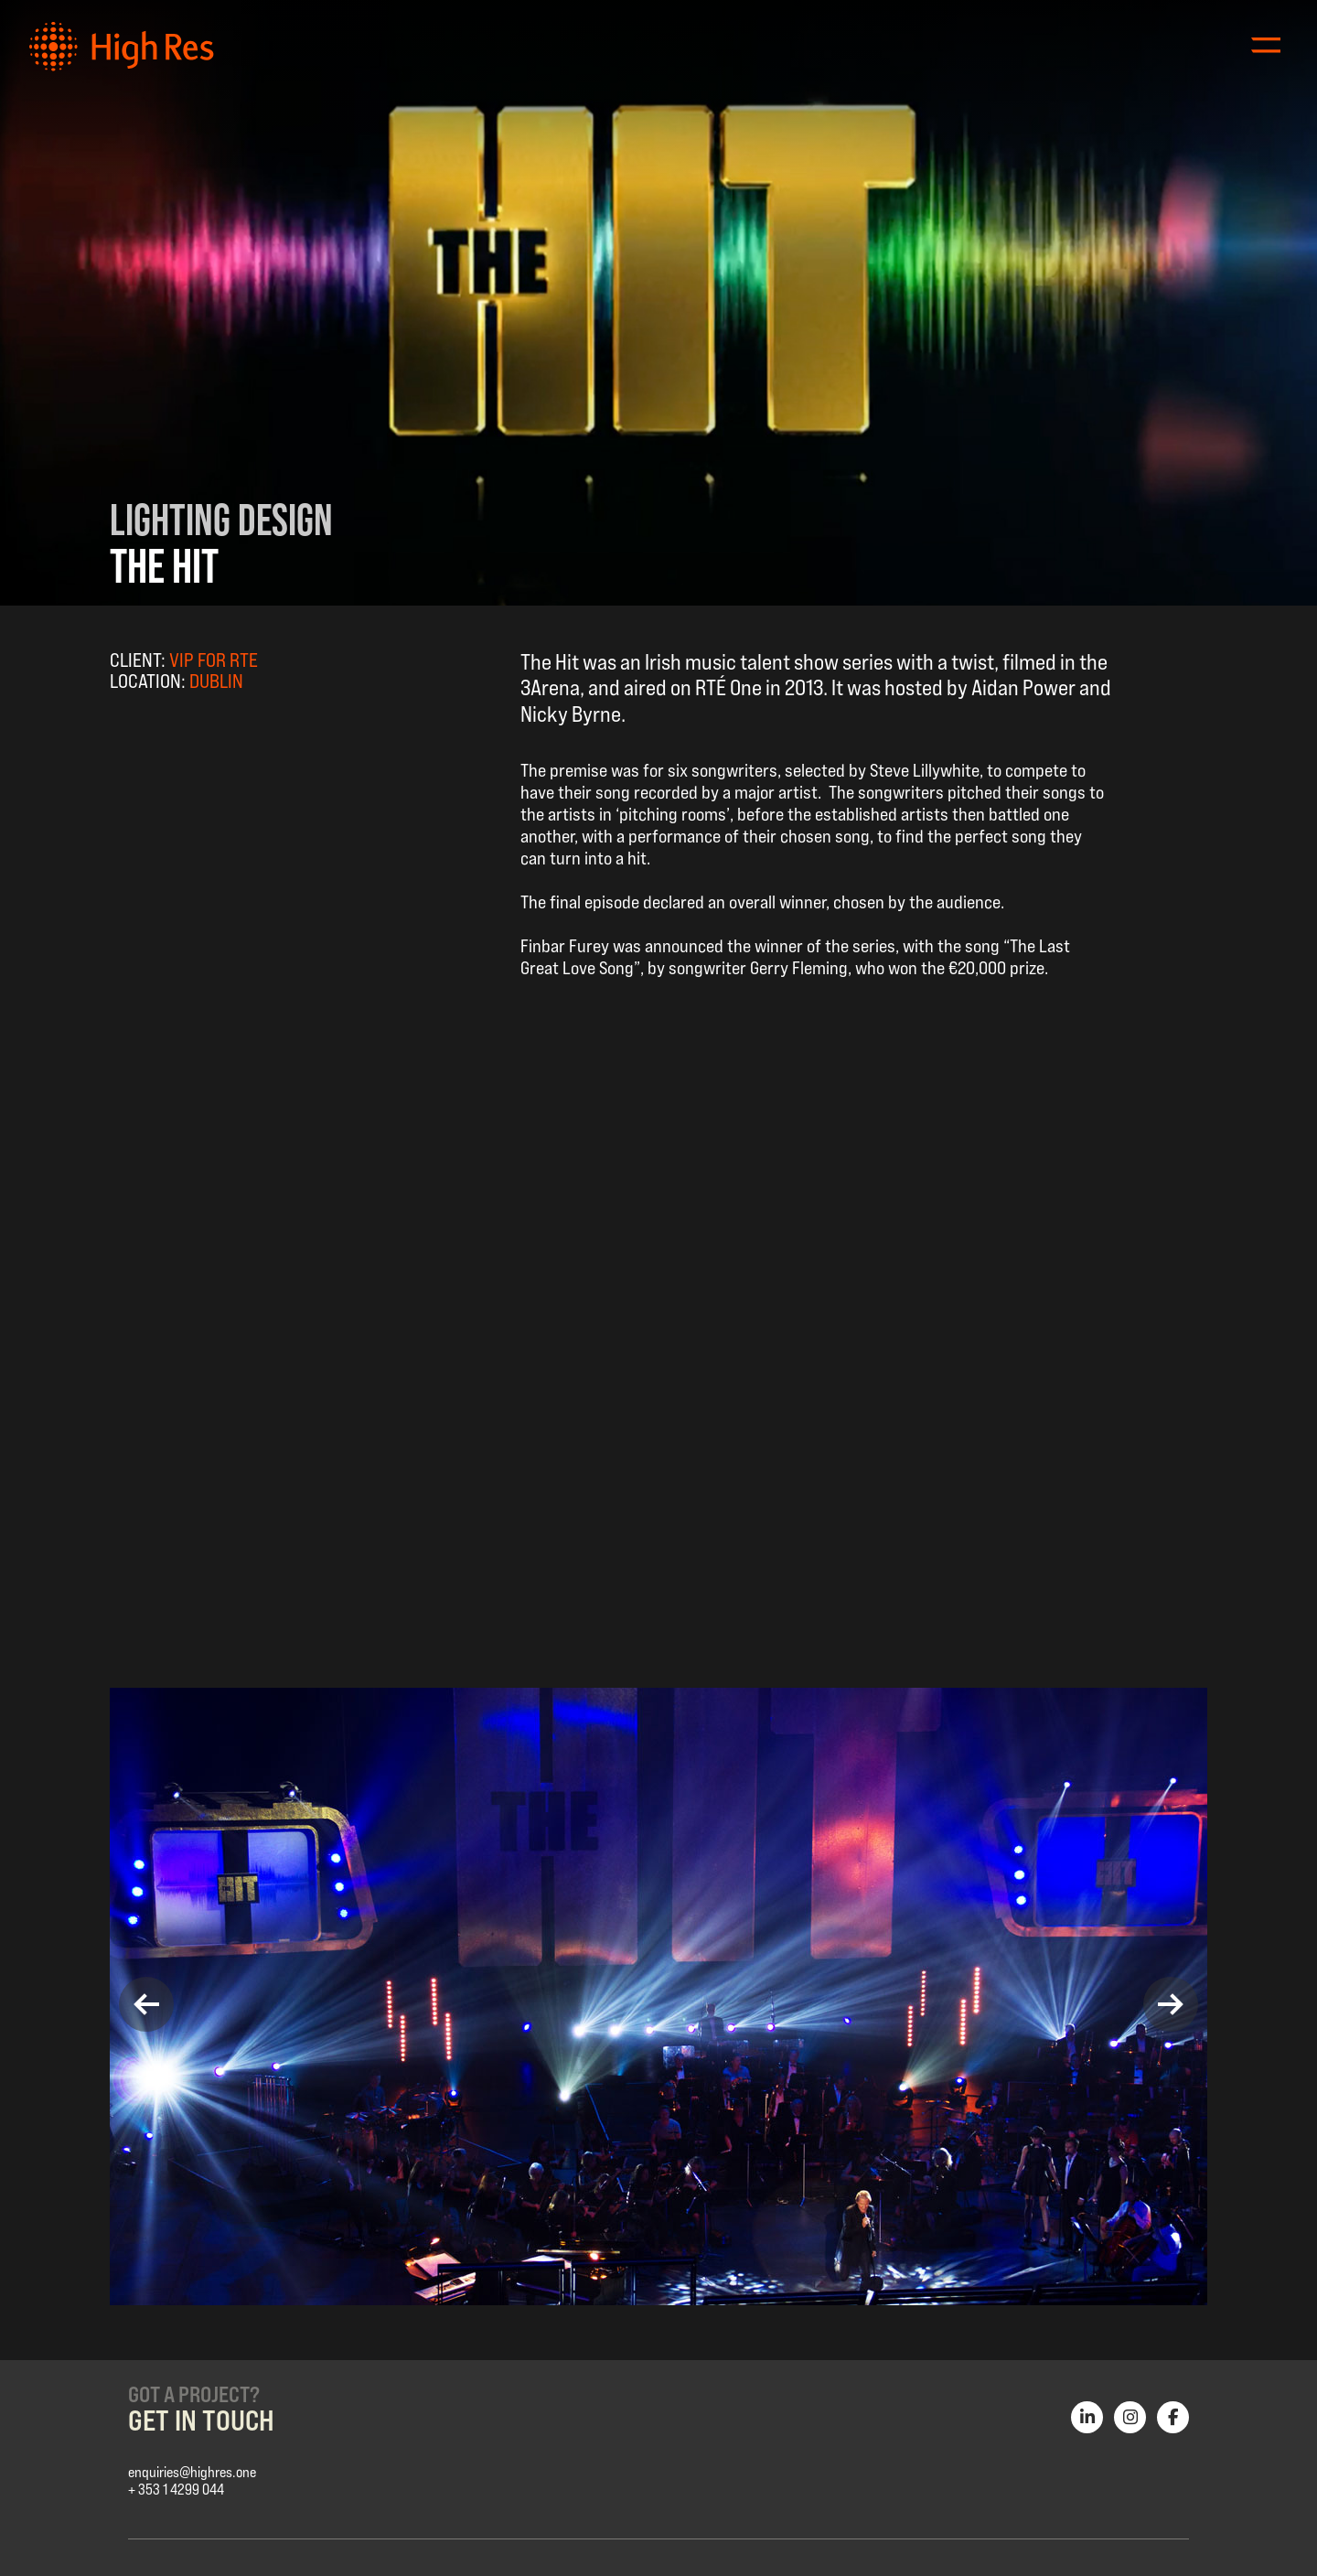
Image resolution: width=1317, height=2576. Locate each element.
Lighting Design (221, 520)
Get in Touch (201, 2420)
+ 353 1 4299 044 (176, 2489)
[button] (146, 2004)
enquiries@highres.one (192, 2472)
